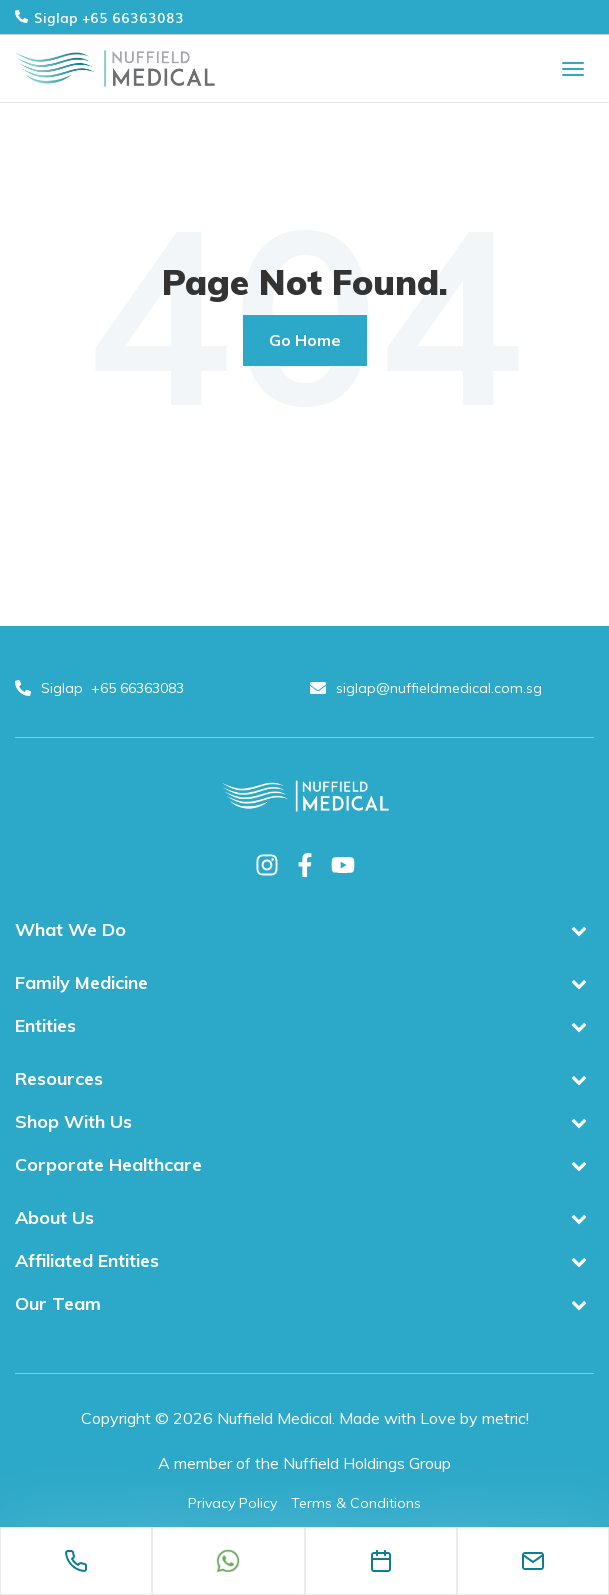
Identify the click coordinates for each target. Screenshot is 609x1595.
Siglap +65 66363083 (99, 17)
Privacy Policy (232, 1503)
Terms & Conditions (356, 1503)
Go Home (305, 340)
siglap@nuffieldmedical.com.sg (428, 688)
